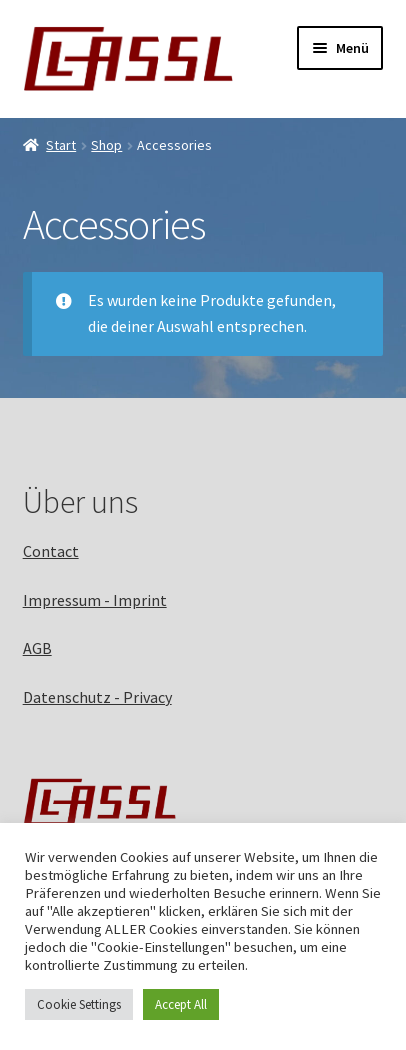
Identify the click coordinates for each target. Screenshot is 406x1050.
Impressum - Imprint (95, 600)
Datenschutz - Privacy (97, 697)
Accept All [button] (181, 1004)
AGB (37, 648)
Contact (51, 551)
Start (61, 145)
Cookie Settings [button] (79, 1004)
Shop (106, 145)
